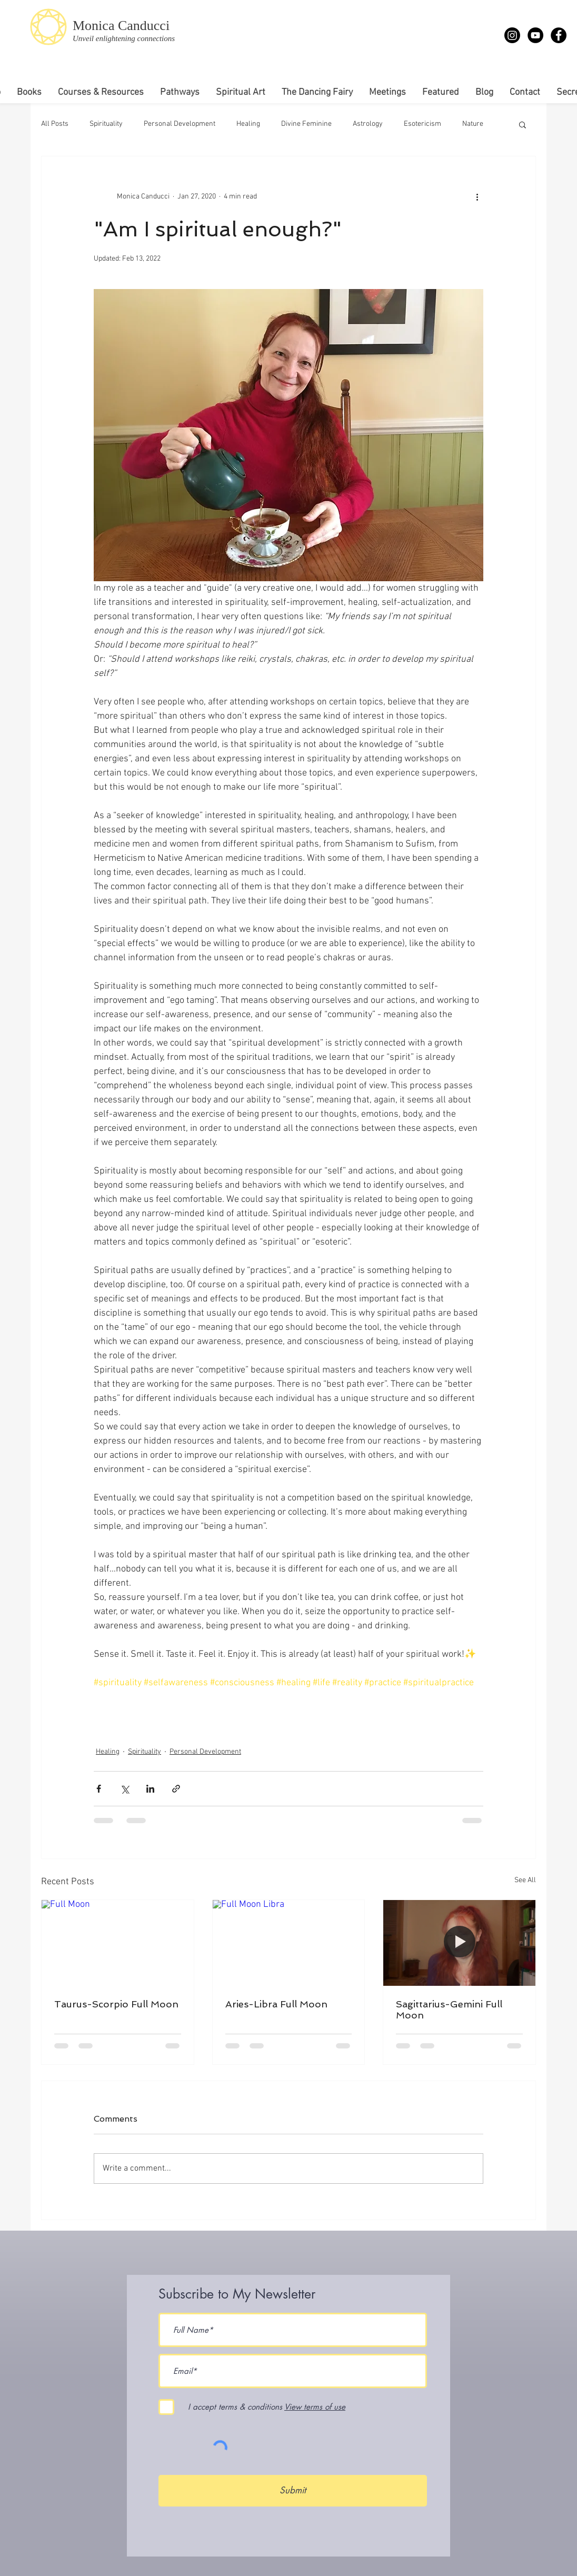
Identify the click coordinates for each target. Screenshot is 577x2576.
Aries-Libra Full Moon (276, 2004)
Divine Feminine (306, 124)
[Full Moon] (118, 1942)
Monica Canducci (121, 25)
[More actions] (477, 196)
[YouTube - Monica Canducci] (535, 35)
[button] (523, 124)
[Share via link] (176, 1789)
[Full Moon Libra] (289, 1942)
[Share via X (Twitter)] (125, 1789)
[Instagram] (512, 35)
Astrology (368, 124)
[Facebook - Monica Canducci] (558, 35)
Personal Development (179, 124)
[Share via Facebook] (99, 1789)
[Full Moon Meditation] (459, 1942)
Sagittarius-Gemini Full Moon (449, 2009)
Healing (248, 124)
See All (525, 1880)
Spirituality (106, 124)
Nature (472, 124)
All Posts (54, 124)
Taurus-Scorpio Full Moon (116, 2004)
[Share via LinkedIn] (150, 1789)
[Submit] (292, 2491)
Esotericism (422, 124)
